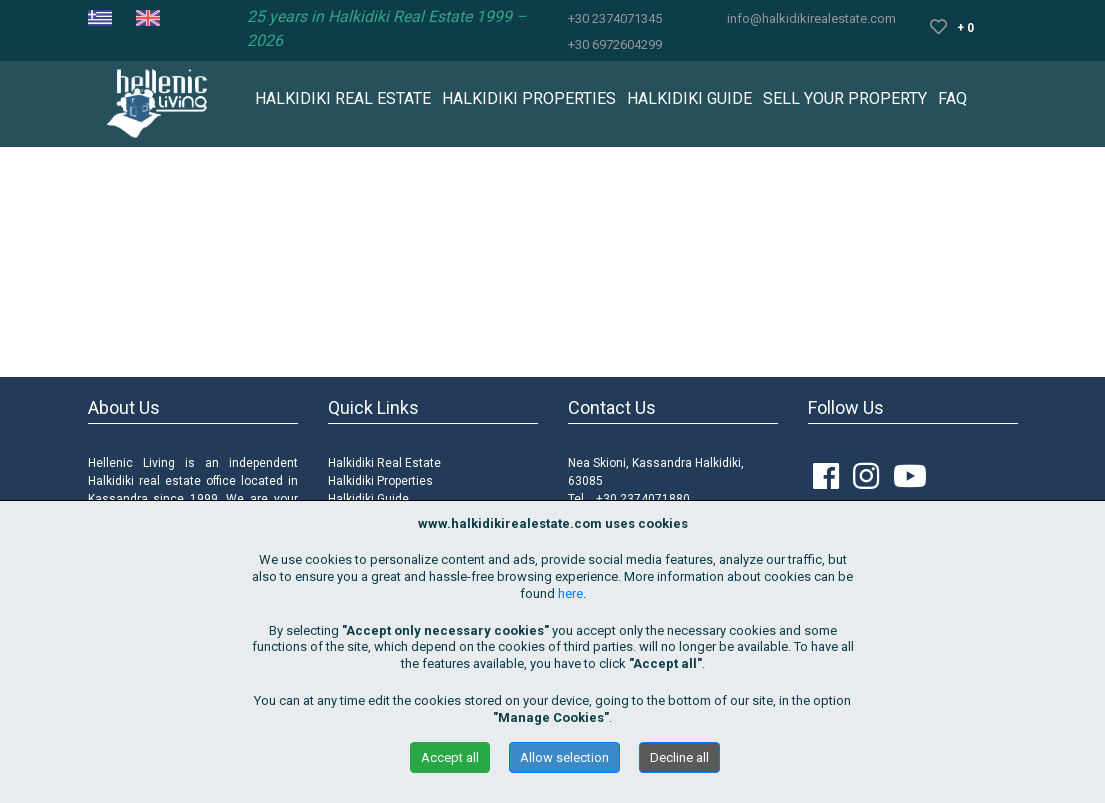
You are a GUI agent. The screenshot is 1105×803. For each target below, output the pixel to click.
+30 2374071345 (615, 18)
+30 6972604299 (615, 44)
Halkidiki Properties (380, 481)
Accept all (450, 757)
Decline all (679, 757)
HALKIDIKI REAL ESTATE (343, 98)
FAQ (952, 98)
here (570, 593)
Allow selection (564, 757)
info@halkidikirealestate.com (811, 18)
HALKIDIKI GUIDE (689, 98)
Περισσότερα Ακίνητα (553, 328)
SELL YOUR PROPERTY (845, 98)
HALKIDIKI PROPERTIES (529, 98)
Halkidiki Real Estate (384, 463)
